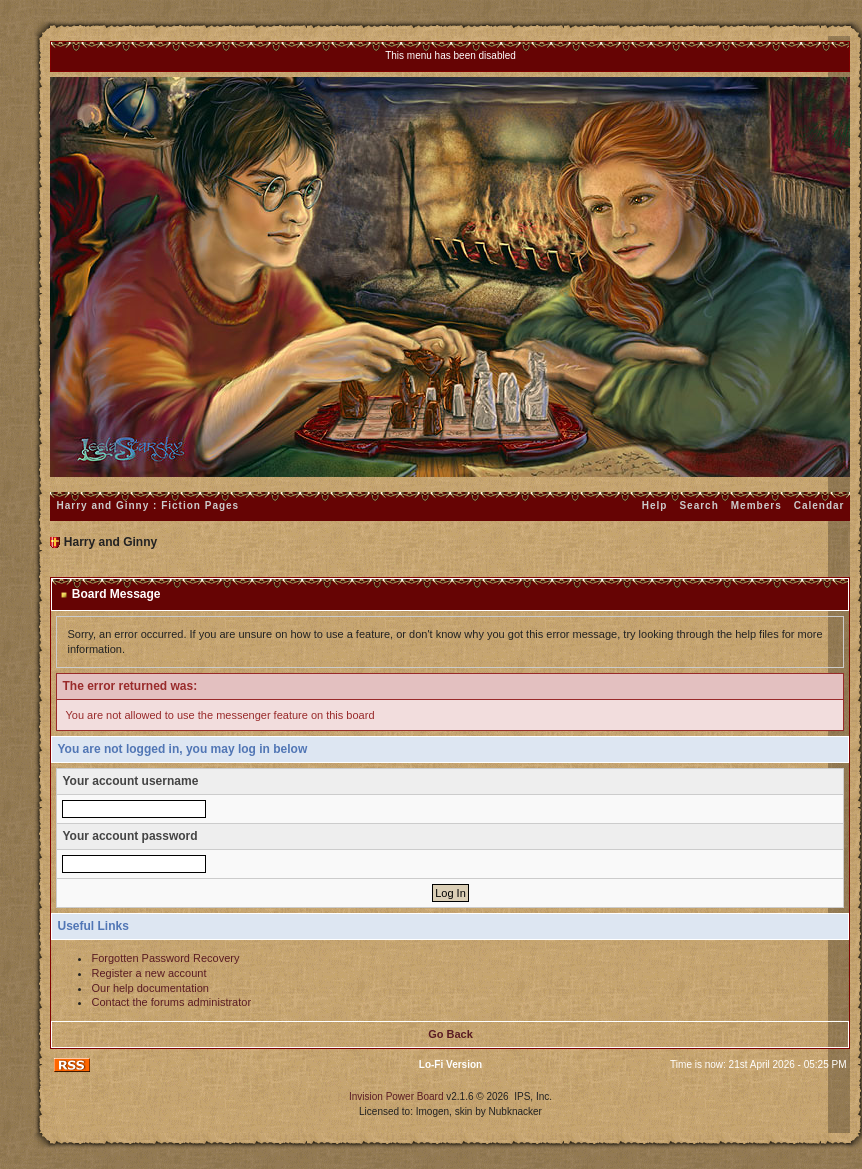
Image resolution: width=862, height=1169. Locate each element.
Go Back (450, 1034)
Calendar (819, 505)
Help (655, 505)
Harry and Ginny (110, 542)
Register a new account (148, 973)
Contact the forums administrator (171, 1002)
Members (756, 505)
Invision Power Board (396, 1096)
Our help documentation (149, 988)
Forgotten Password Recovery (165, 958)
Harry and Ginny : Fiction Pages (147, 505)
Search (698, 505)
